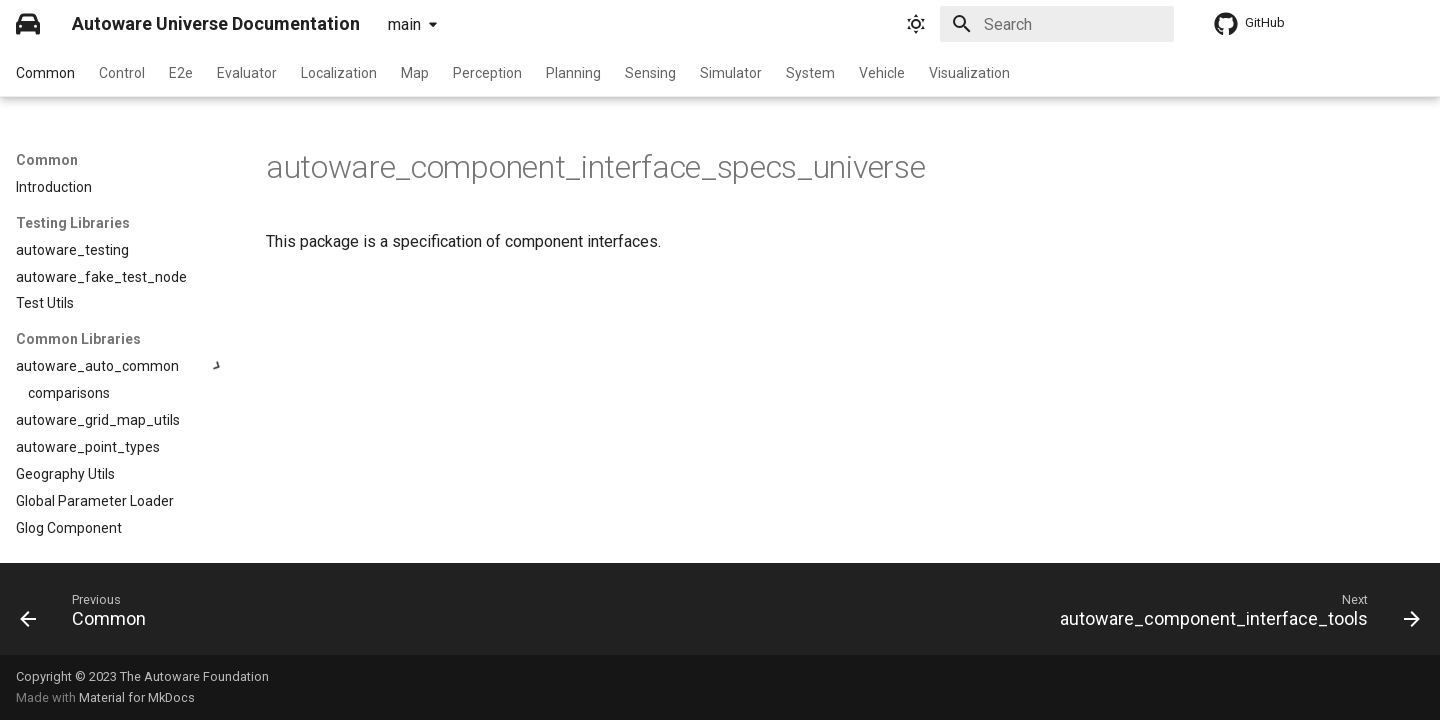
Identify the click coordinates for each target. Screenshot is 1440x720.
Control (122, 73)
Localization (339, 73)
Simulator (731, 73)
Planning (573, 73)
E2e (181, 73)
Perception (487, 73)
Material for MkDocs (137, 697)
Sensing (650, 73)
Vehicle (882, 73)
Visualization (969, 73)
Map (415, 73)
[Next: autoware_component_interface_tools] (1233, 615)
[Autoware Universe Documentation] (28, 24)
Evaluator (247, 73)
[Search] (1057, 24)
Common (45, 73)
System (810, 73)
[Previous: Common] (89, 615)
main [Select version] (404, 24)
